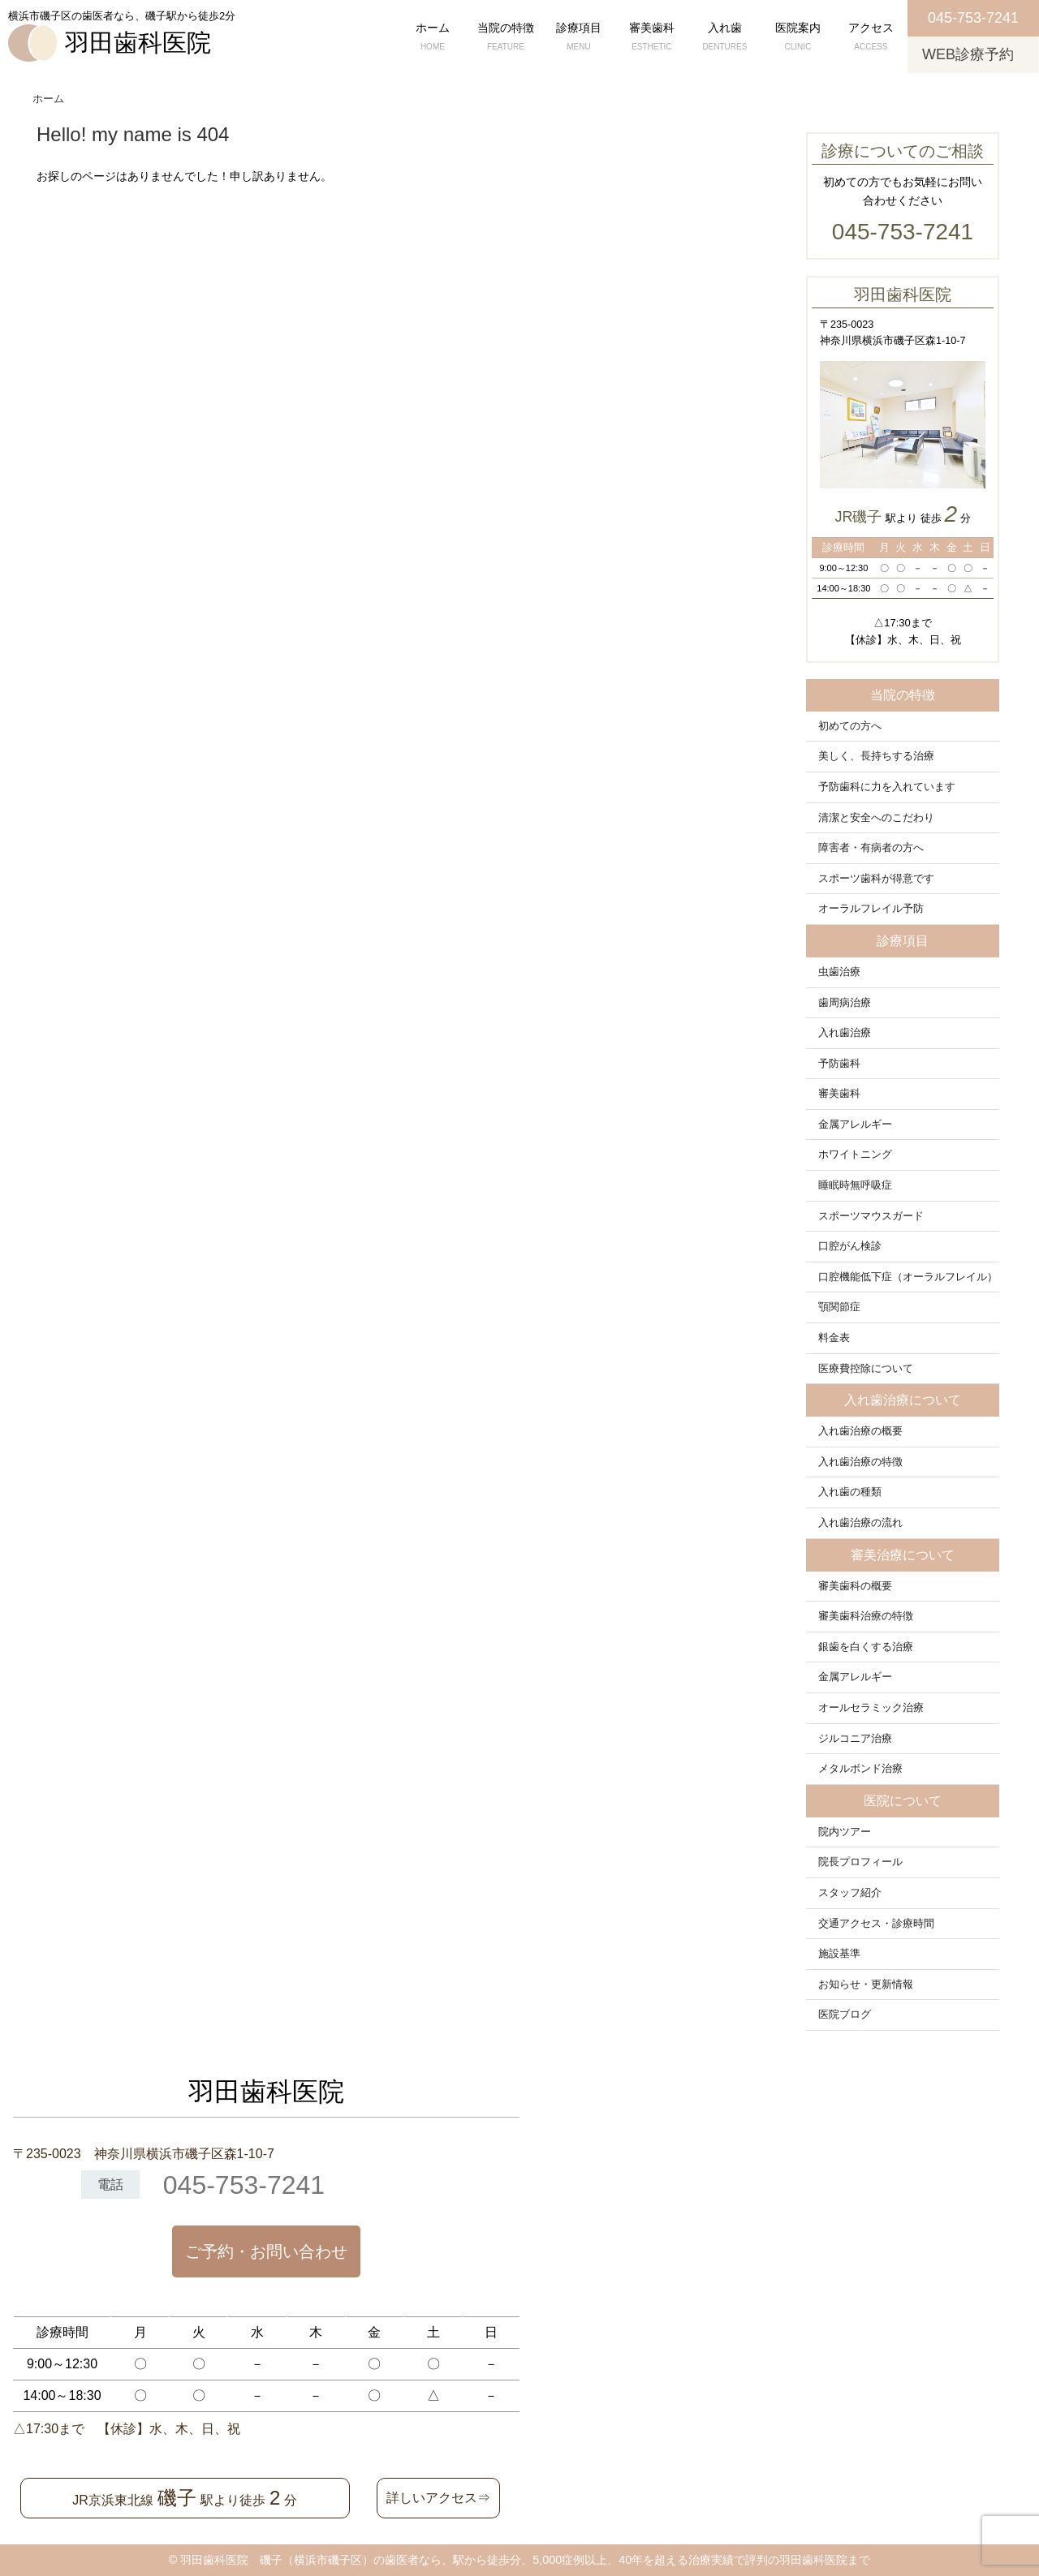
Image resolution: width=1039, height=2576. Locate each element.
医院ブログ (844, 2014)
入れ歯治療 (844, 1033)
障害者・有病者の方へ (871, 848)
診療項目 (578, 38)
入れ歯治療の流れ (860, 1523)
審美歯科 (651, 38)
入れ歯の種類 (850, 1492)
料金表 (834, 1338)
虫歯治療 (839, 972)
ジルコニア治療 (855, 1738)
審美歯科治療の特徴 (865, 1616)
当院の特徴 (505, 38)
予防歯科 (839, 1063)
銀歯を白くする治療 (865, 1647)
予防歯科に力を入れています (886, 787)
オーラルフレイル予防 (871, 908)
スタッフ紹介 (850, 1893)
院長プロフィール (860, 1862)
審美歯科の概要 (855, 1586)
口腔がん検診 (850, 1246)
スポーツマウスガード (871, 1216)
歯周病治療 (844, 1002)
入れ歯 (724, 38)
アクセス (871, 38)
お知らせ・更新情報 (865, 1984)
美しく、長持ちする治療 (876, 756)
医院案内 (797, 38)
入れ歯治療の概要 (860, 1431)
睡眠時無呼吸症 (855, 1185)
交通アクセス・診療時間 (876, 1923)
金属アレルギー (855, 1124)
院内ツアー (844, 1832)
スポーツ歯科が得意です (876, 878)
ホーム (432, 38)
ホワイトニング (855, 1154)
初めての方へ (850, 726)
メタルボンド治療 (860, 1768)
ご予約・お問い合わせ (266, 2251)
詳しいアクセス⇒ (438, 2498)
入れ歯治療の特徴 (860, 1462)
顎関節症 (839, 1307)
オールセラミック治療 (871, 1708)
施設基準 (839, 1953)
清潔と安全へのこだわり (876, 818)
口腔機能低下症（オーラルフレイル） (908, 1277)
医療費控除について (865, 1368)
